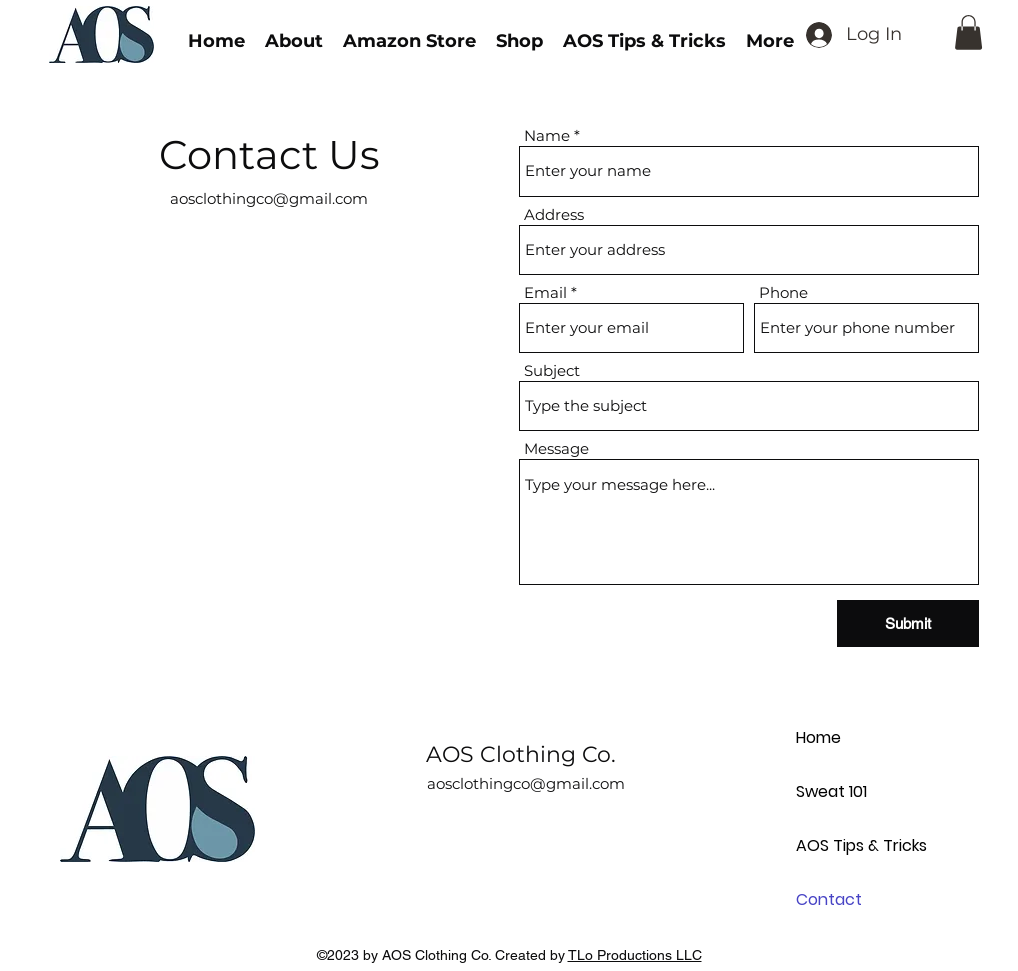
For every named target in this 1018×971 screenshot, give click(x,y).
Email (545, 292)
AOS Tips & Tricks (861, 845)
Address (554, 214)
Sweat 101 (831, 791)
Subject (552, 370)
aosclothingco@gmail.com (269, 198)
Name (547, 135)
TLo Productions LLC (635, 955)
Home (818, 737)
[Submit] (908, 623)
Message (556, 448)
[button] (968, 32)
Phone (783, 292)
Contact (829, 899)
